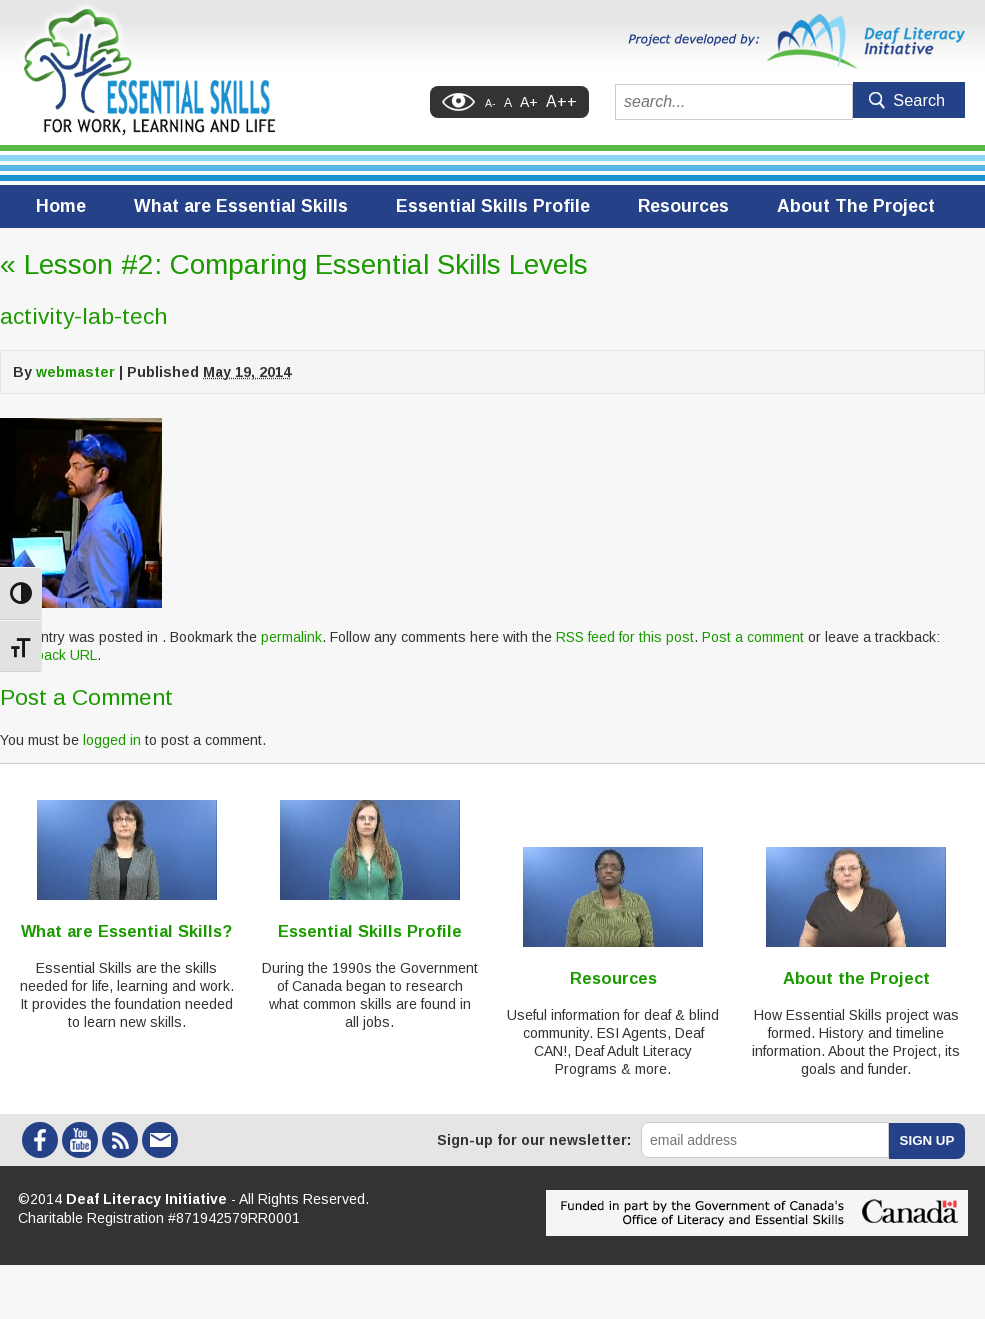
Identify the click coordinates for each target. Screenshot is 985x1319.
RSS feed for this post (625, 637)
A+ (529, 102)
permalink (291, 637)
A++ (561, 101)
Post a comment (753, 637)
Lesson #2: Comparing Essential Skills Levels (294, 264)
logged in (112, 740)
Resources (683, 206)
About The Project (856, 206)
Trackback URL (48, 655)
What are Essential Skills (241, 206)
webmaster (75, 372)
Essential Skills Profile (493, 206)
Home (61, 206)
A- (490, 103)
